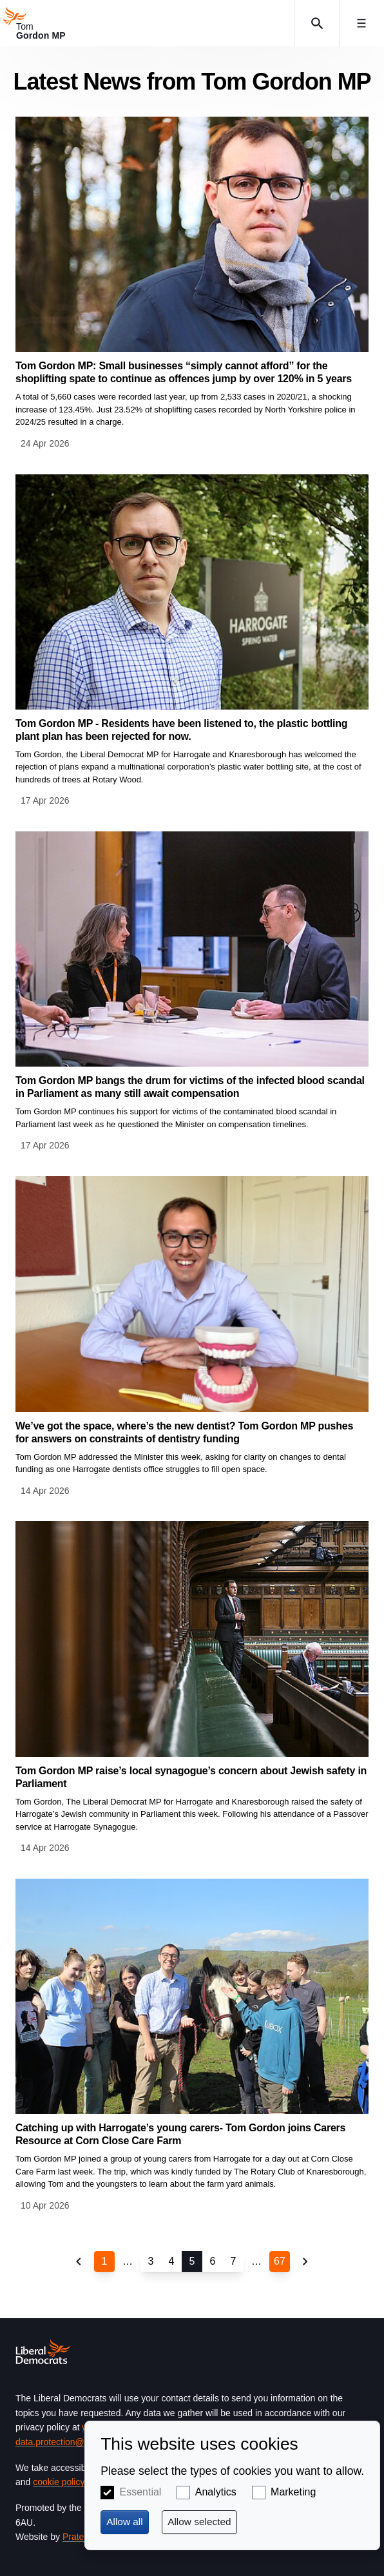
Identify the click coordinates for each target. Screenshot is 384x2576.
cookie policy (58, 2482)
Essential (141, 2491)
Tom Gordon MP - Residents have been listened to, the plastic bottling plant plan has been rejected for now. (181, 730)
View (192, 284)
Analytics (215, 2491)
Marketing (293, 2491)
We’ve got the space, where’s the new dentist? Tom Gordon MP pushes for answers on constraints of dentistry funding (184, 1432)
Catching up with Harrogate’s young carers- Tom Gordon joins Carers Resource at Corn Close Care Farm (180, 2134)
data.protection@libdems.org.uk (79, 2442)
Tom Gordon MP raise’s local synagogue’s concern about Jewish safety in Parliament (191, 1777)
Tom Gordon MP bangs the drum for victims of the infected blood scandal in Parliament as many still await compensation (190, 1087)
